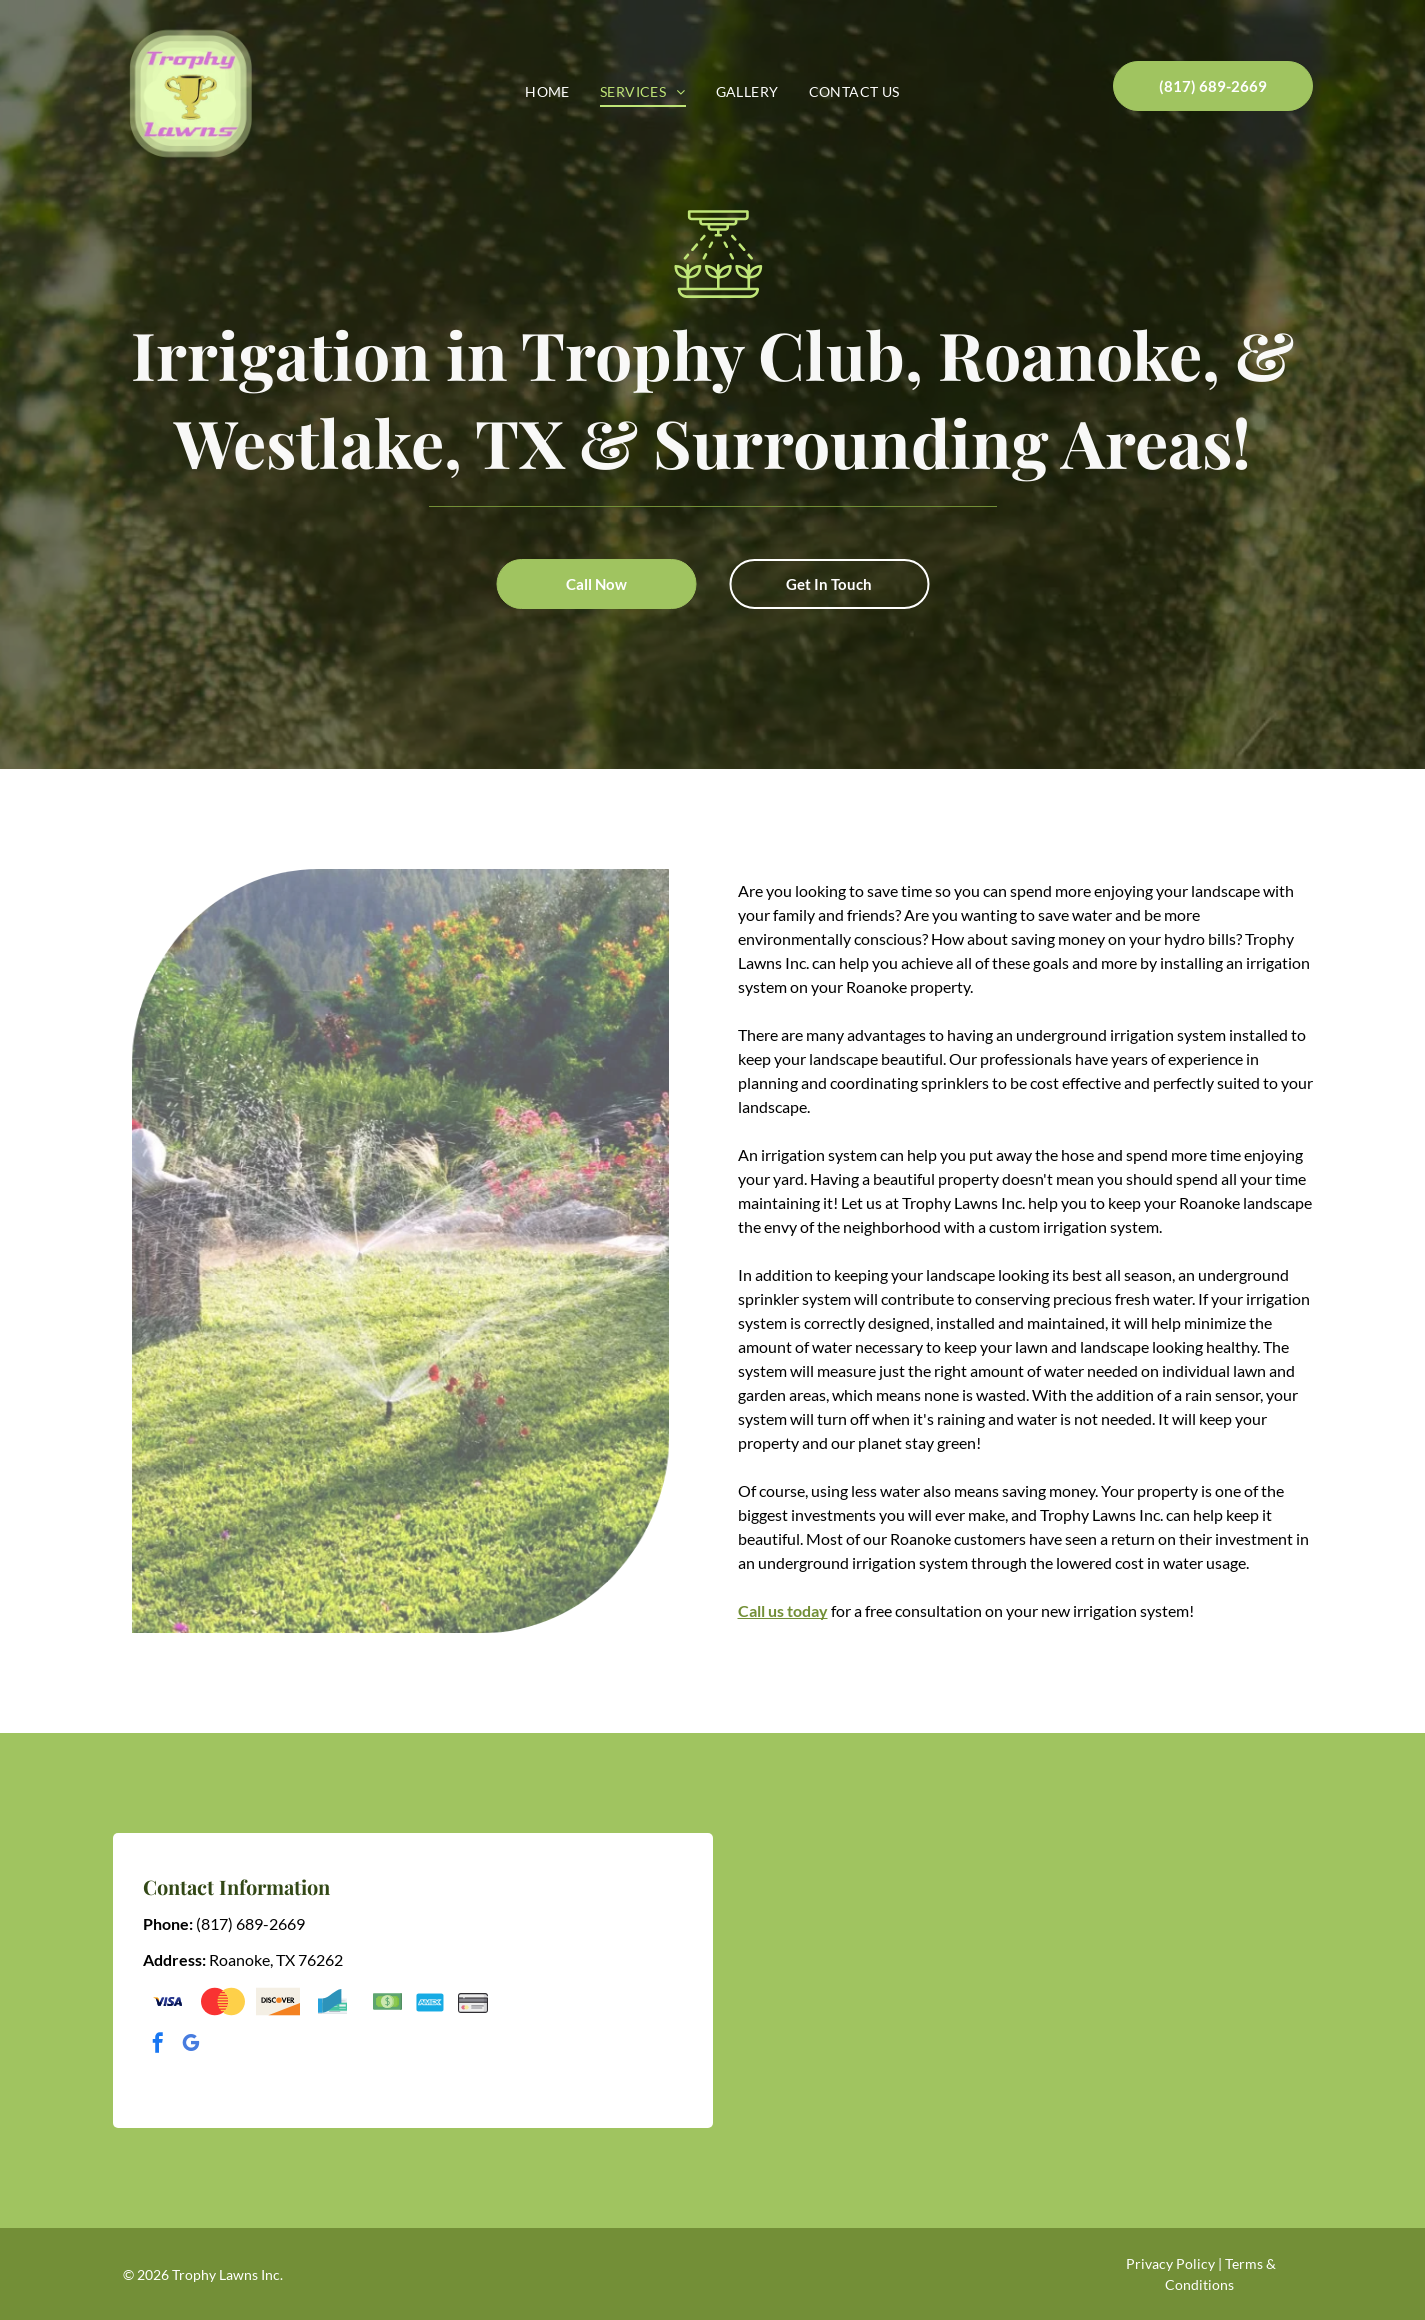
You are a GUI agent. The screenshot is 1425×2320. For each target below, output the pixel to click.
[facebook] (158, 2045)
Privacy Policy (1170, 2263)
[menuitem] (547, 91)
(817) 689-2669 (250, 1923)
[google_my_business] (191, 2045)
